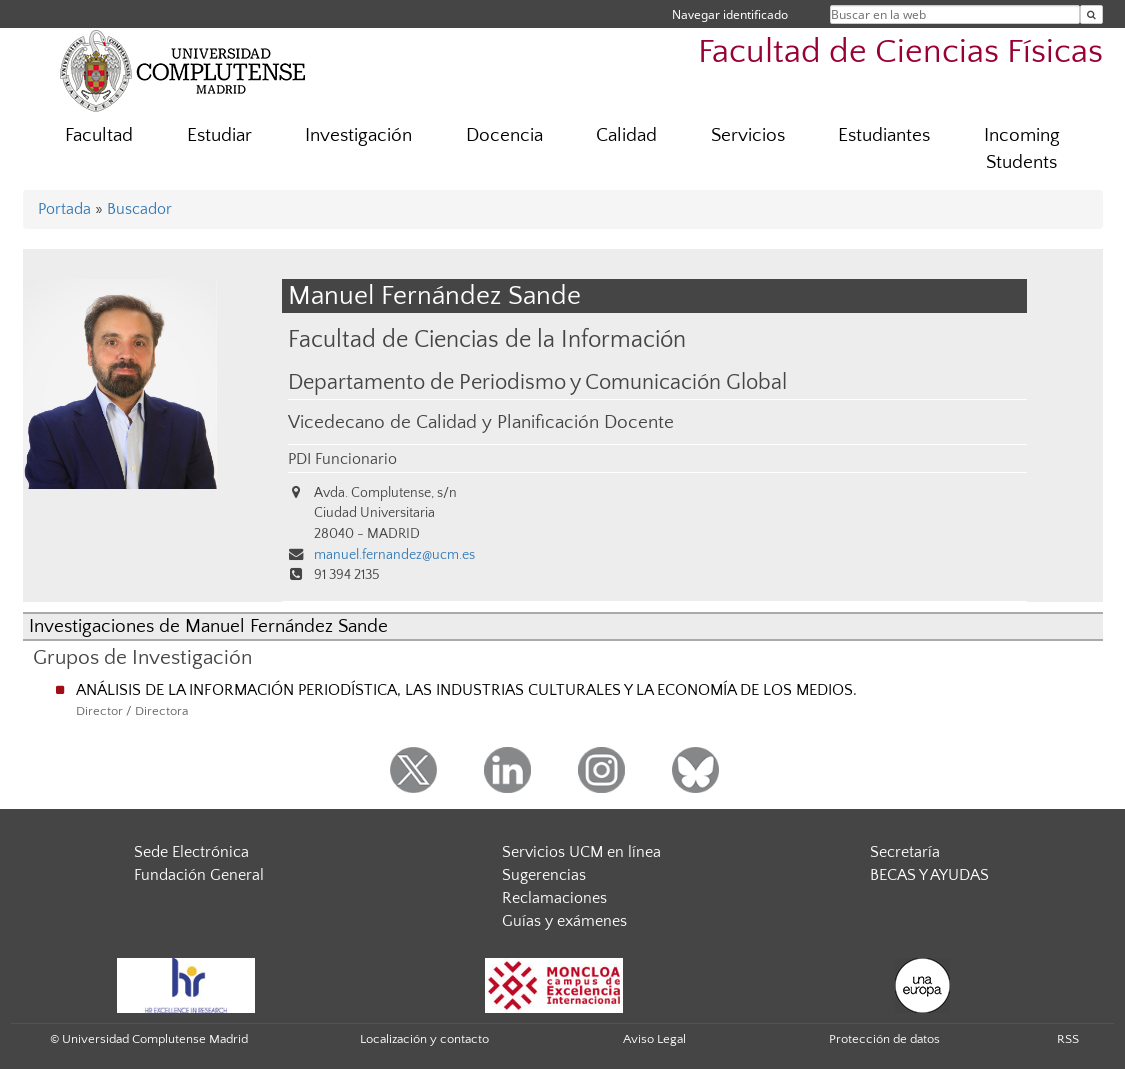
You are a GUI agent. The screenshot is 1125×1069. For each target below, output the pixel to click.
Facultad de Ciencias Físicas (900, 52)
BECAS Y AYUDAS (929, 875)
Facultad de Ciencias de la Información (487, 339)
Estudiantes (884, 135)
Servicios (748, 135)
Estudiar (219, 135)
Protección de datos (884, 1039)
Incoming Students (1022, 149)
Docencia (504, 135)
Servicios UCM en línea (581, 852)
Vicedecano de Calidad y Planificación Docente (481, 422)
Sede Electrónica (191, 852)
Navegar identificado (730, 14)
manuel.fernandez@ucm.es (394, 555)
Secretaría (905, 852)
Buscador (139, 209)
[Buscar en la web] (1091, 14)
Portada (64, 209)
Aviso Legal (654, 1039)
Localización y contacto (424, 1039)
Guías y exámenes (564, 921)
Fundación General (199, 875)
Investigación (358, 135)
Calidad (626, 135)
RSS (1068, 1039)
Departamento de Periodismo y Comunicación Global (537, 383)
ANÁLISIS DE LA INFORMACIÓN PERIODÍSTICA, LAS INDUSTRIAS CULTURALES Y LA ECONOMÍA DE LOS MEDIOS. (466, 690)
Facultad (99, 135)
